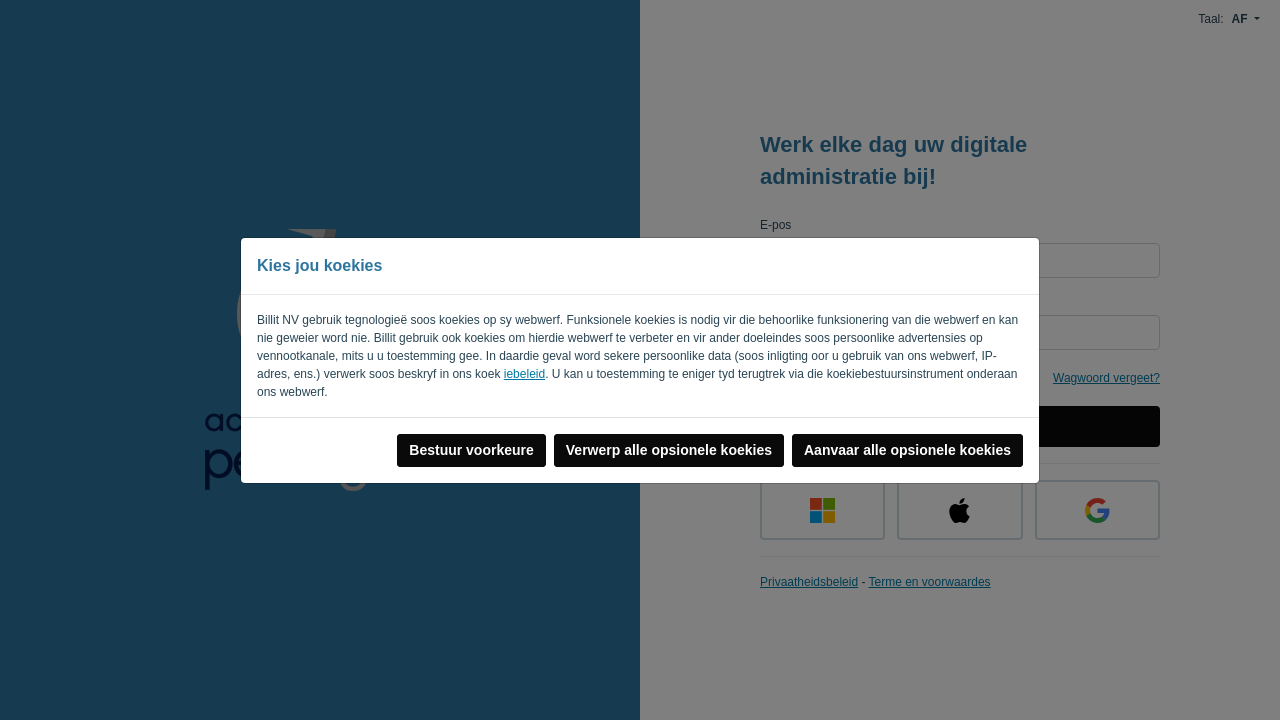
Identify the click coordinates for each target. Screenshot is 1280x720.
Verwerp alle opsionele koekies (669, 450)
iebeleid (524, 374)
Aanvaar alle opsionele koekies (907, 450)
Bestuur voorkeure (471, 450)
